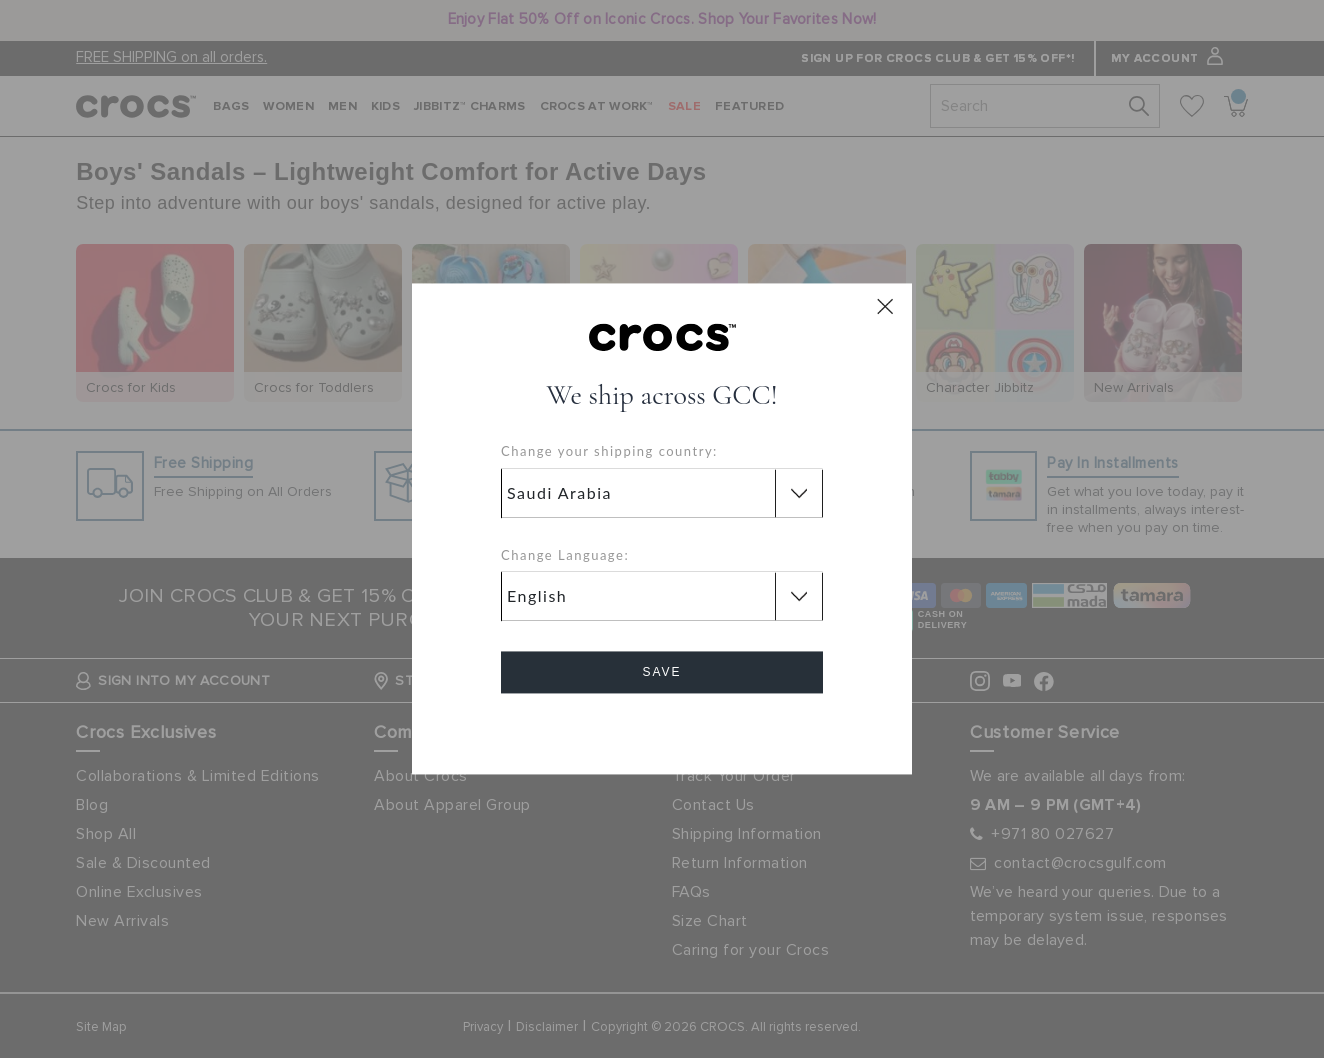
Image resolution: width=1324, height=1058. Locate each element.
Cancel (662, 729)
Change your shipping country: (609, 452)
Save (661, 673)
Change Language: (565, 555)
